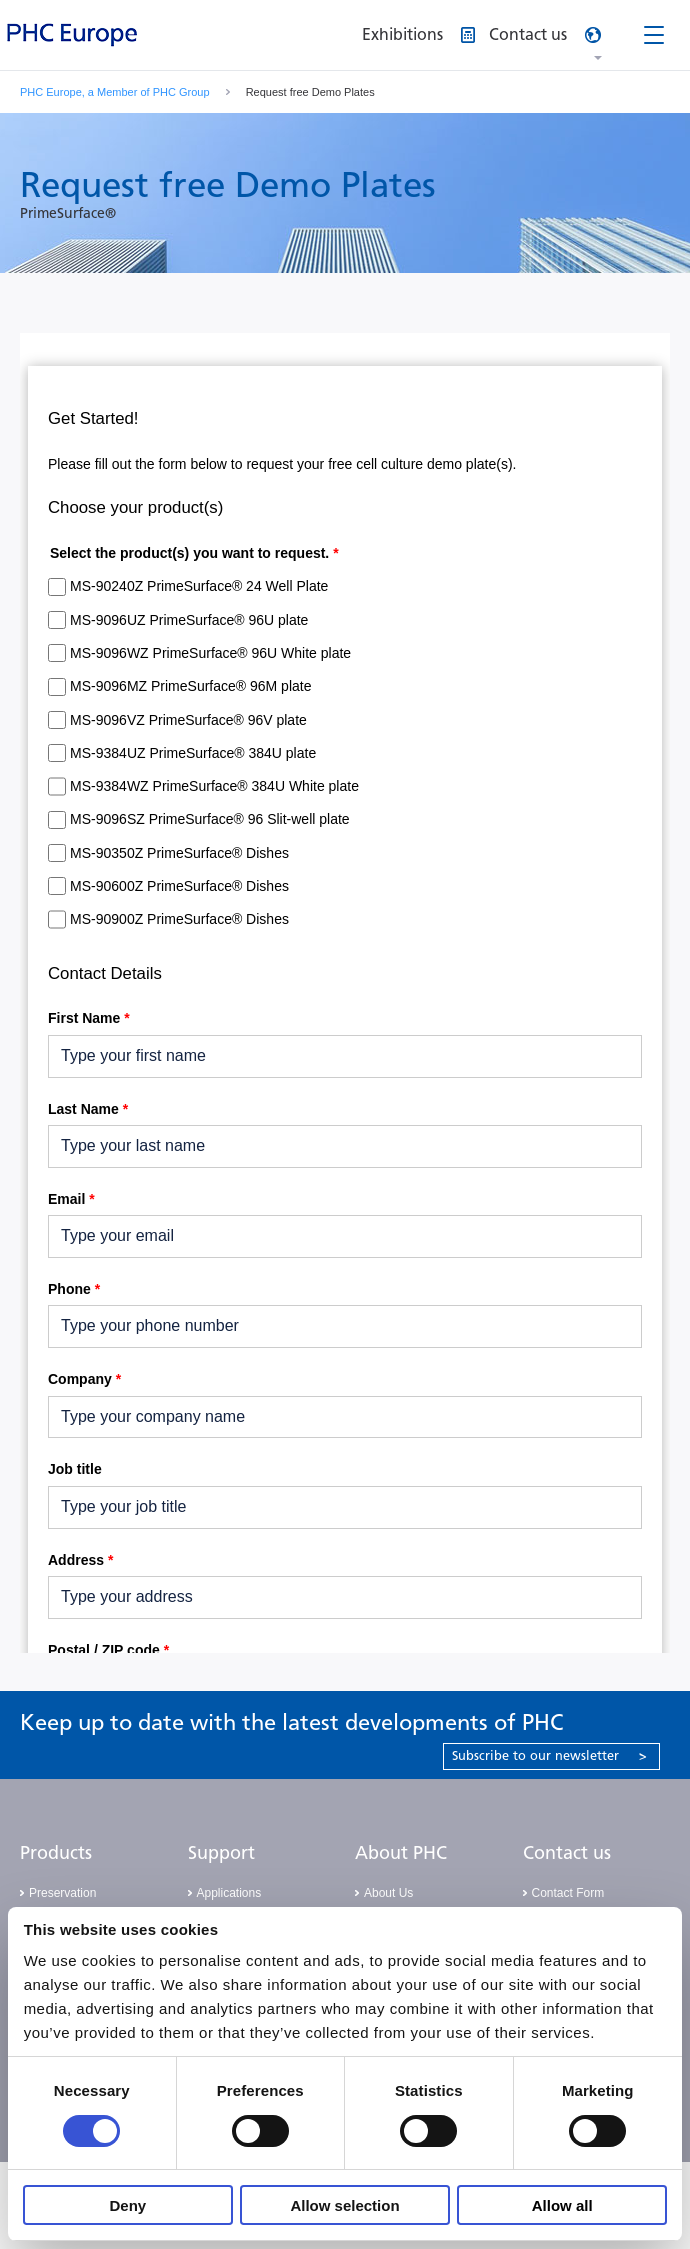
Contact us (567, 1853)
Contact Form (568, 1893)
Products (56, 1853)
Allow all (562, 2205)
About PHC (401, 1853)
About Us (388, 1893)
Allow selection (344, 2205)
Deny (127, 2205)
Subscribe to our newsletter (549, 1755)
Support (221, 1853)
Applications (229, 1893)
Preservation (62, 1893)
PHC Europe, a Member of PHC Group (115, 92)
